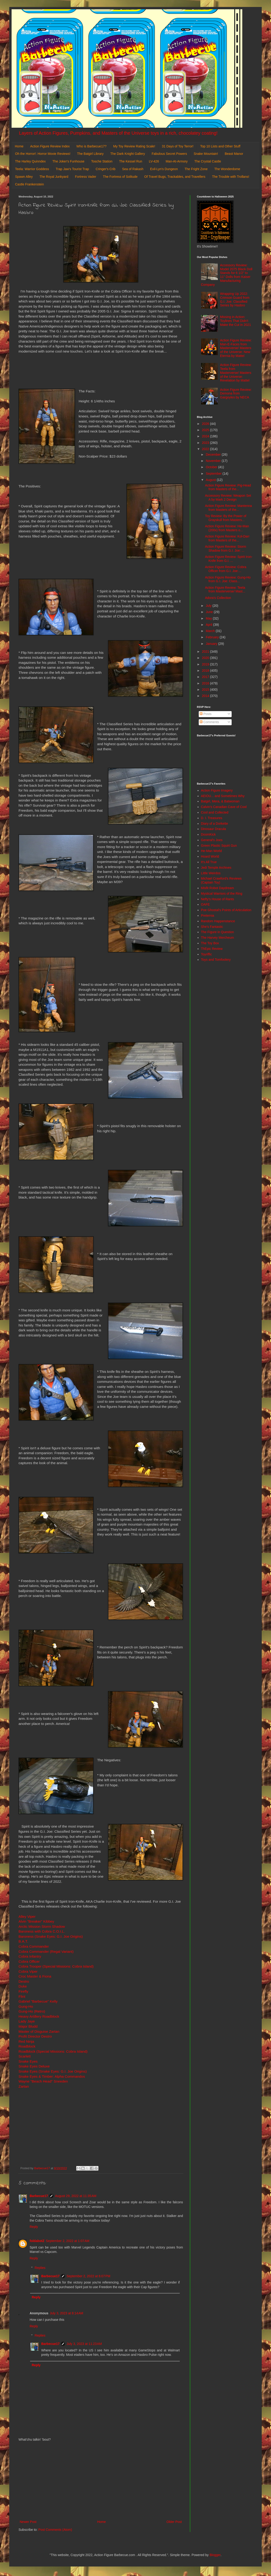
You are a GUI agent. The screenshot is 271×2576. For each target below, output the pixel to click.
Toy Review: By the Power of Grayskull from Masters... (225, 518)
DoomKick (208, 834)
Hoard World (210, 856)
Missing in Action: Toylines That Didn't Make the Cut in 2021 (235, 321)
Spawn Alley (24, 176)
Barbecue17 (39, 2196)
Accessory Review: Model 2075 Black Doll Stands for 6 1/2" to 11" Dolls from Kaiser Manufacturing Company (226, 274)
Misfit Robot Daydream (217, 888)
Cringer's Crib (105, 169)
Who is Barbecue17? (91, 146)
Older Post (174, 2522)
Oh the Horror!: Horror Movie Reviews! (42, 154)
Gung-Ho (26, 2006)
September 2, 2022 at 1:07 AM (67, 2241)
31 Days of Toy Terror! (177, 146)
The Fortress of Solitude (120, 176)
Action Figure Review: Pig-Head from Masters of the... (228, 487)
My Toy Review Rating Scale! (134, 146)
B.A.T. (23, 1941)
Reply (34, 2227)
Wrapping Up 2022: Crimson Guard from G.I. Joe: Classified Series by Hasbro (234, 299)
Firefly (23, 1991)
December (213, 454)
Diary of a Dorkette (214, 823)
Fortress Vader (85, 176)
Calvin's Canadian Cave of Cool (224, 807)
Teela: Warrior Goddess (32, 169)
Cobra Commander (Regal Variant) (46, 1951)
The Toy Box (210, 943)
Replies (40, 2268)
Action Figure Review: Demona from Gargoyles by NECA (236, 393)
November (213, 461)
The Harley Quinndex (30, 161)
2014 (206, 696)
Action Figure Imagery (217, 790)
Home (19, 146)
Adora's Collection (218, 598)
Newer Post (28, 2522)
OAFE (205, 904)
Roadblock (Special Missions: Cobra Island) (53, 2051)
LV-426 (154, 161)
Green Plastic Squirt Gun (219, 845)
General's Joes (212, 840)
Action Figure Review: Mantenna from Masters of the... (228, 508)
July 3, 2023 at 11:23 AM (84, 2344)
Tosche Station (101, 161)
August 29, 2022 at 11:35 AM (75, 2196)
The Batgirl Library (90, 154)
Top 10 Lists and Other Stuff (220, 146)
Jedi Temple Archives (216, 867)
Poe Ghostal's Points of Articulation (226, 910)
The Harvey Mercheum (217, 937)
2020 (206, 658)
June (210, 612)
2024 (206, 436)
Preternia (207, 915)
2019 (206, 664)
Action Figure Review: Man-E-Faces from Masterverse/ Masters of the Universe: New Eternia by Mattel (236, 348)
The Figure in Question (217, 932)
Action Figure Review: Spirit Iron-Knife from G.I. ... (228, 559)
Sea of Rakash (132, 169)
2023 (206, 443)
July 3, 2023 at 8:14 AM (66, 2313)
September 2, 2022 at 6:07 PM (88, 2276)
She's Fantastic (212, 927)
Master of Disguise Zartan (39, 2031)
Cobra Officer (29, 1961)
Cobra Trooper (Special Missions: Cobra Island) (56, 1966)
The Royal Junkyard (53, 176)
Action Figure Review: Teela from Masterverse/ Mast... (225, 589)
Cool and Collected (214, 812)
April (209, 625)
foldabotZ (37, 2241)
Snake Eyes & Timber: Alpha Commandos (52, 2076)
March (211, 631)
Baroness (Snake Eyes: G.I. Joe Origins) (51, 1936)
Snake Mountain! (206, 154)
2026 (206, 424)
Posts (205, 714)
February (213, 637)
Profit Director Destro (35, 2036)
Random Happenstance (218, 921)
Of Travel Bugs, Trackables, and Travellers (174, 176)
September (214, 473)
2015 (206, 689)
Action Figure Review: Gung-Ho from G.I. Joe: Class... (228, 579)
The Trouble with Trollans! (230, 176)
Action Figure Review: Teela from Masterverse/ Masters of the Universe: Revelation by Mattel (236, 372)
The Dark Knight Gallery (127, 154)
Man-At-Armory (177, 161)
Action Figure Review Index (49, 146)
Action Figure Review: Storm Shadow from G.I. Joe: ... (225, 548)
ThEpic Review (212, 949)
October (212, 467)
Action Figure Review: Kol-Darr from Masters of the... (227, 538)
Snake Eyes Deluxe (34, 2066)
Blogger (215, 2555)
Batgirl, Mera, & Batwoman (220, 801)
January (212, 644)
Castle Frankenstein (29, 184)
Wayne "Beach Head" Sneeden (43, 2081)
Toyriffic (206, 954)
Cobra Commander (34, 1946)
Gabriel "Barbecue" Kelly (38, 2001)
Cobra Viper (28, 1971)
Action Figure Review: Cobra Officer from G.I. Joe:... (225, 569)
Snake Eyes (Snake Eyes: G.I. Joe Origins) (53, 2071)
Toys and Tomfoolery (216, 959)
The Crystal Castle (207, 161)
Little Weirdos (211, 873)
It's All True (209, 862)
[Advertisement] (101, 2480)
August (211, 480)
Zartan (24, 2086)
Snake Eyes (28, 2061)
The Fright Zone (196, 169)
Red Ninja (26, 2041)
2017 (206, 677)
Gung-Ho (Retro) (32, 2011)
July (209, 605)
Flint (22, 1996)
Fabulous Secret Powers (169, 154)
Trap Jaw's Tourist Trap (72, 169)
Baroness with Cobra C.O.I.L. (42, 1931)
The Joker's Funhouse (68, 161)
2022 (206, 449)
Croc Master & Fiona (35, 1976)
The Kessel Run (130, 161)
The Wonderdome (227, 169)
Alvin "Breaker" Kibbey (36, 1921)
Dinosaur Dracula (213, 829)
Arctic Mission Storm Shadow (42, 1926)
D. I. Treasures (211, 818)
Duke (23, 1986)
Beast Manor (234, 154)
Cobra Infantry (30, 1956)
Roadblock (27, 2046)
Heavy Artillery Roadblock (39, 2016)
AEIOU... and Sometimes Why (223, 796)
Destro (24, 1981)
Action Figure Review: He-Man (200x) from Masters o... (227, 528)
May (209, 618)
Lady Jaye (27, 2021)
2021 (206, 651)
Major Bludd (28, 2026)
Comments (209, 722)
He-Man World (211, 851)
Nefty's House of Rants (217, 899)
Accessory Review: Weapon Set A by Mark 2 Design (228, 497)
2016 (206, 683)
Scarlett (25, 2056)
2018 (206, 670)
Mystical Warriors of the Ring (221, 893)
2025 (206, 430)
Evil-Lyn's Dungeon (164, 169)
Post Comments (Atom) (55, 2529)
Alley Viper (27, 1916)
